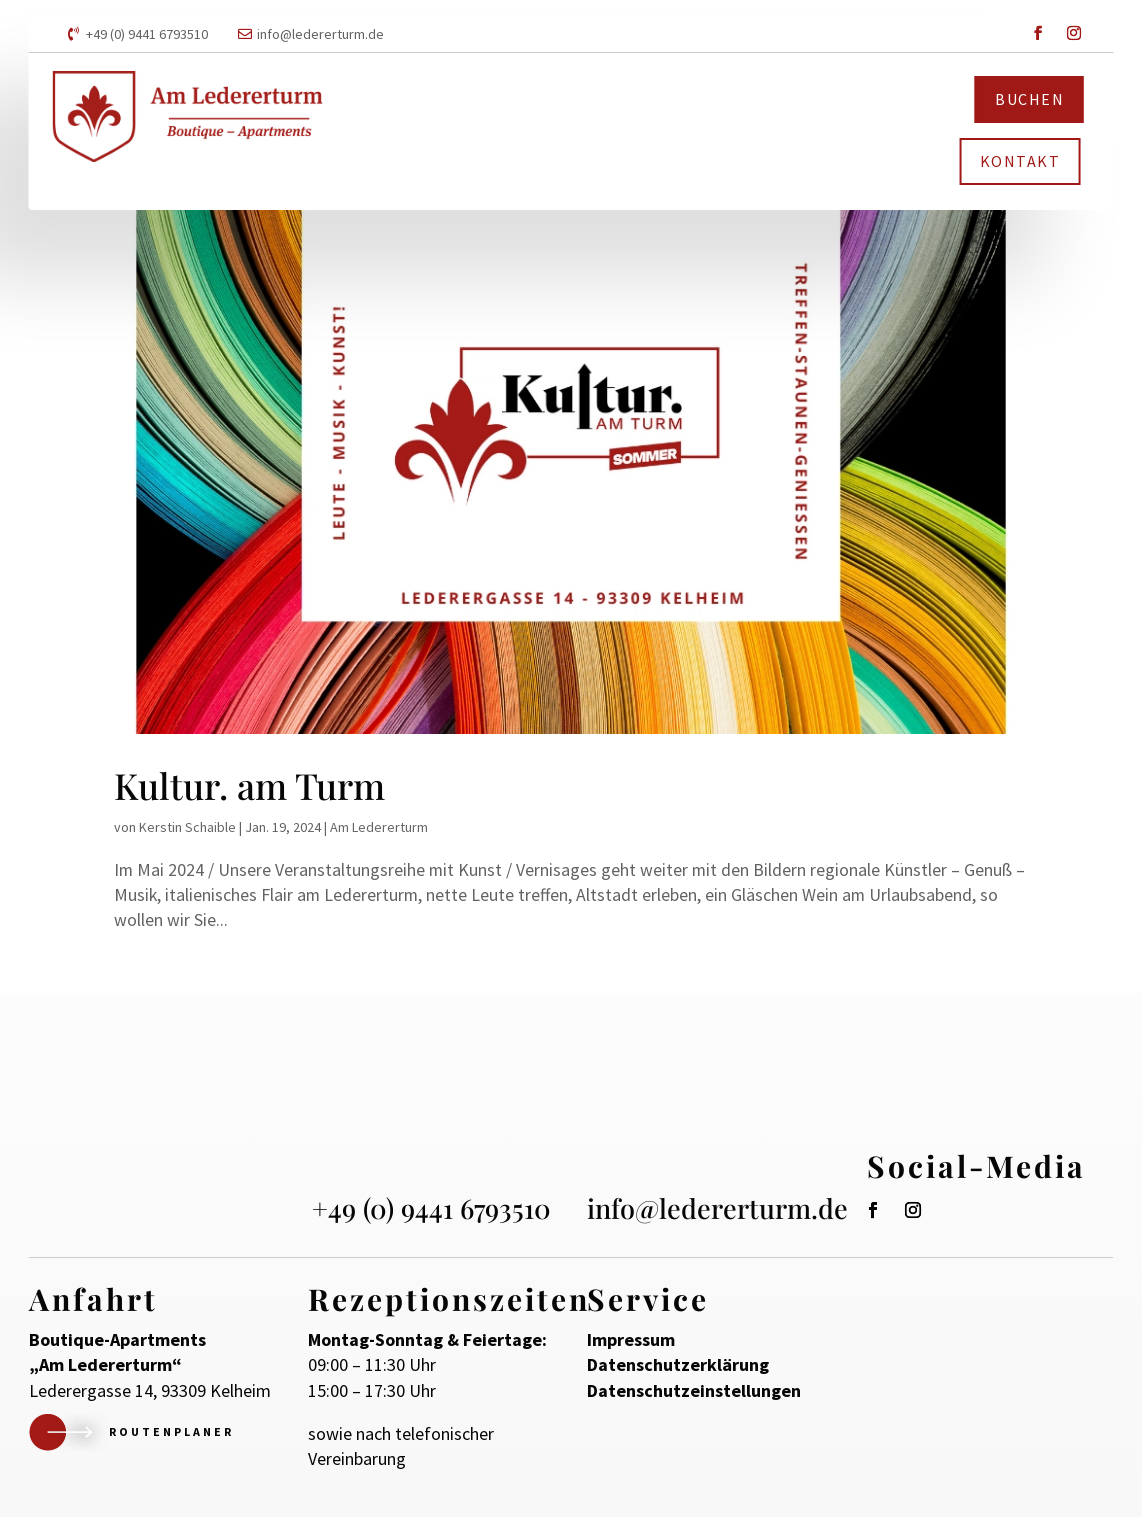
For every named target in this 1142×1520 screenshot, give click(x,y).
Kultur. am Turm (249, 788)
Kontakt (1020, 161)
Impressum (631, 1343)
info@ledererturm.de (320, 34)
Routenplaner (171, 1435)
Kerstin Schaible (187, 829)
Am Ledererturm (379, 829)
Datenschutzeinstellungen (694, 1393)
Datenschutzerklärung (678, 1368)
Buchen (1029, 99)
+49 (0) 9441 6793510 (147, 34)
